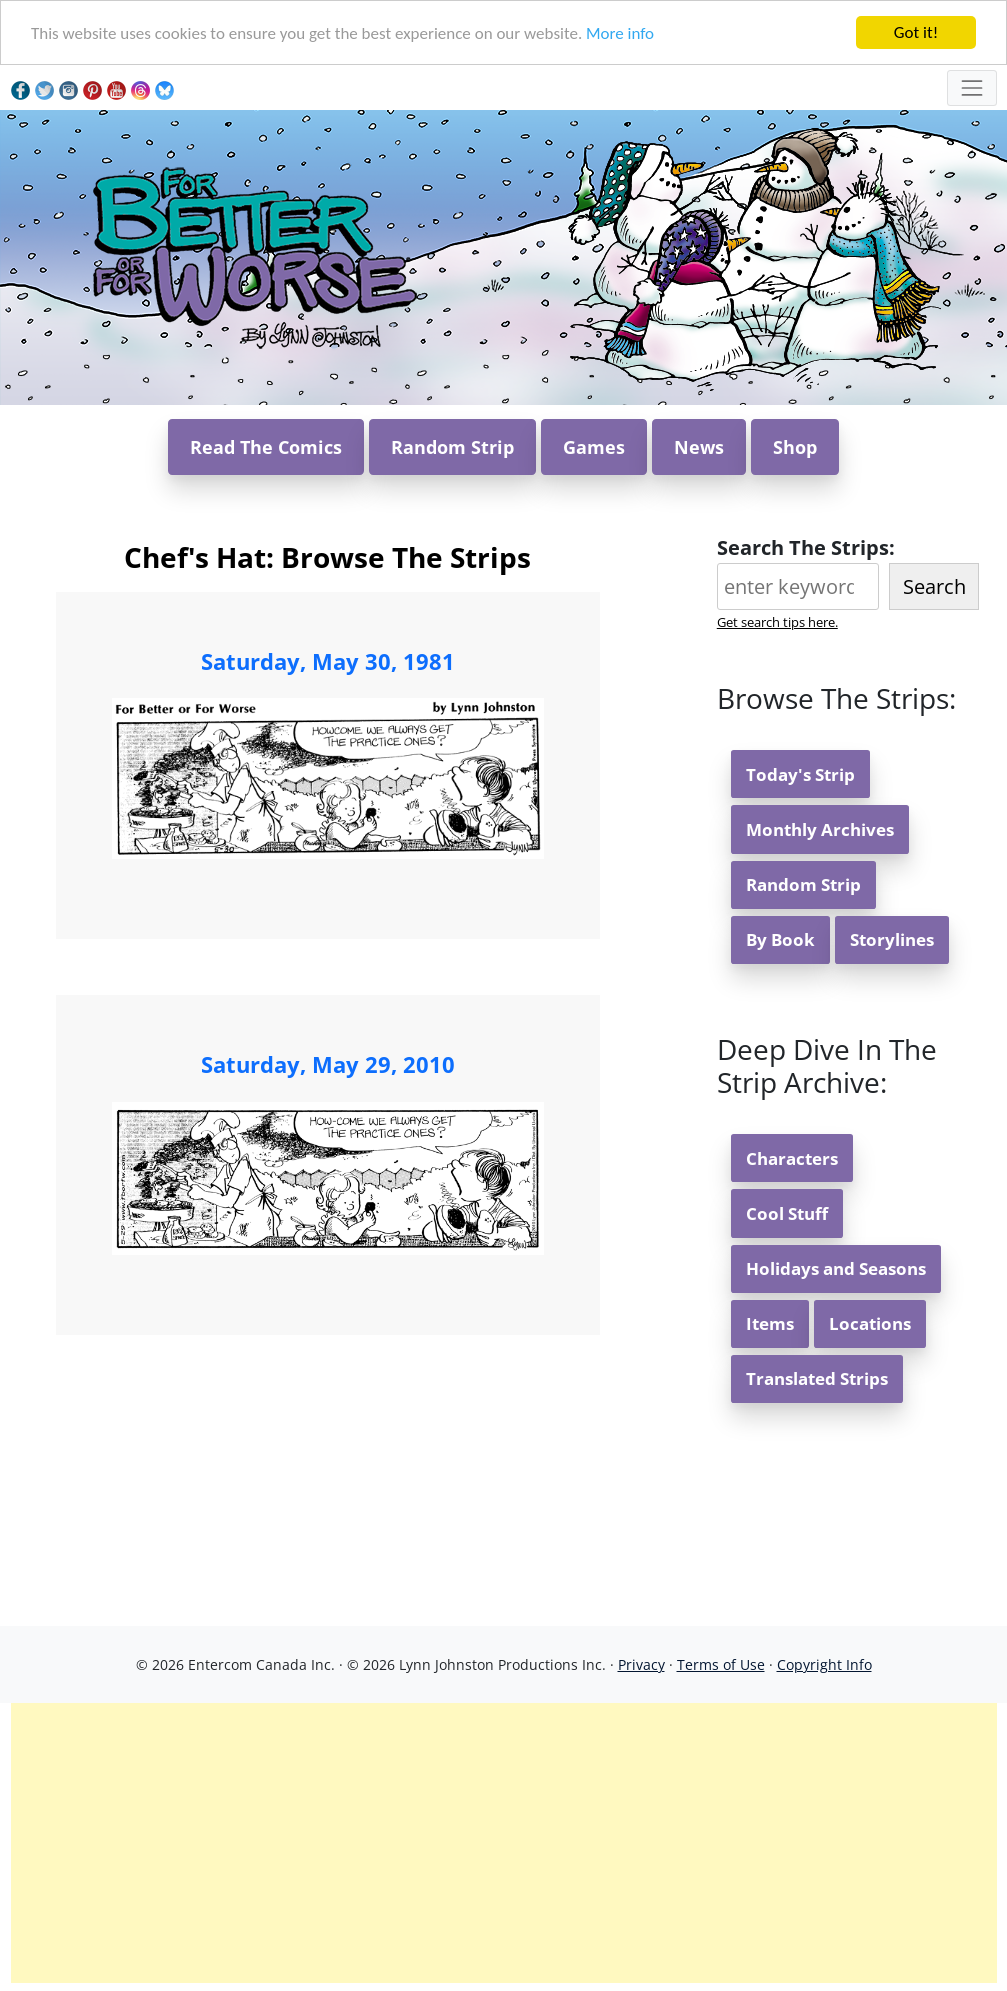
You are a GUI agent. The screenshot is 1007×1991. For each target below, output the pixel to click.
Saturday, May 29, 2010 (328, 1064)
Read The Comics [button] (266, 447)
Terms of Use (721, 1664)
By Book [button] (780, 939)
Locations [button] (870, 1323)
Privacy (641, 1664)
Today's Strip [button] (800, 774)
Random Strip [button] (452, 447)
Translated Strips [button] (817, 1378)
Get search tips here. (777, 622)
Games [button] (594, 447)
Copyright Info (824, 1664)
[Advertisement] (504, 1843)
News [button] (699, 447)
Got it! (916, 32)
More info (620, 33)
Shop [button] (795, 447)
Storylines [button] (892, 939)
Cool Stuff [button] (787, 1213)
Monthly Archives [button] (820, 829)
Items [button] (770, 1323)
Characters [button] (792, 1158)
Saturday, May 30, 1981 (328, 661)
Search (934, 586)
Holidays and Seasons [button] (836, 1268)
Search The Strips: (806, 547)
